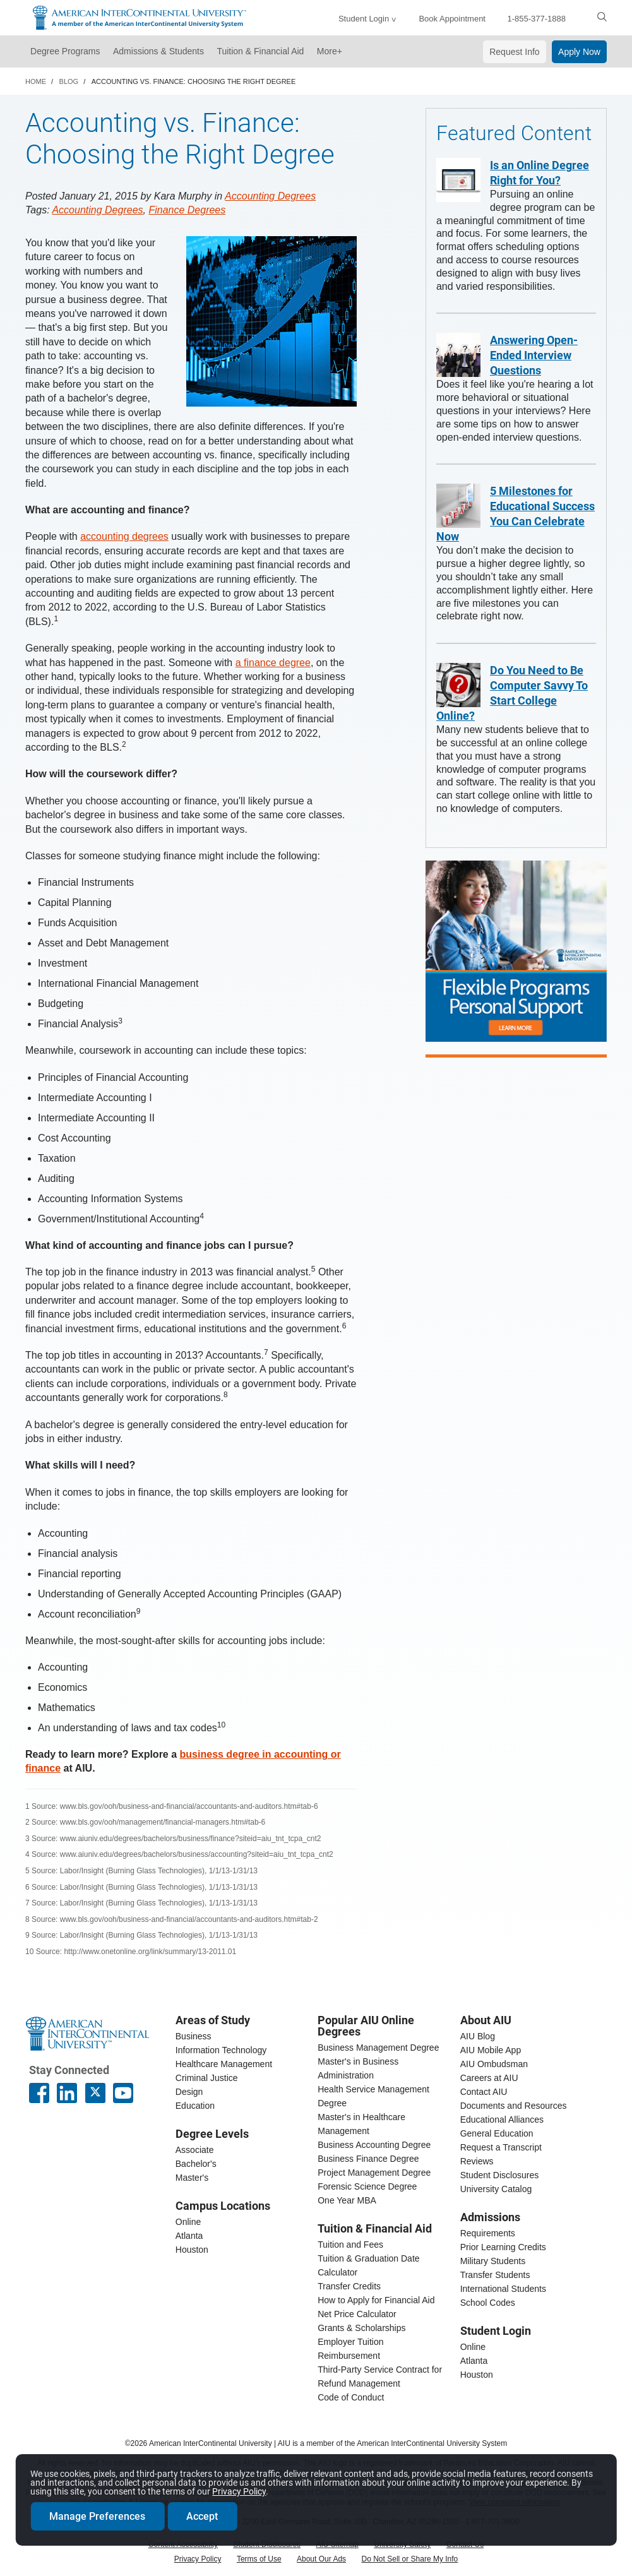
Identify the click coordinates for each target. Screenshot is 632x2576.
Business (194, 2036)
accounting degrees (124, 536)
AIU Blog (477, 2036)
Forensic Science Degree (367, 2186)
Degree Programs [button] (65, 51)
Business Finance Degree (368, 2159)
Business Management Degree (378, 2047)
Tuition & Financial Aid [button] (260, 51)
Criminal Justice (207, 2078)
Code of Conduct (351, 2397)
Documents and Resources (513, 2106)
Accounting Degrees (270, 196)
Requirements (487, 2233)
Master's (192, 2178)
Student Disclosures (499, 2175)
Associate (195, 2150)
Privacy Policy (198, 2559)
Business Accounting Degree (374, 2145)
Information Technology (221, 2050)
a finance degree (273, 662)
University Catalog (496, 2189)
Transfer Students (495, 2275)
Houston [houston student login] (476, 2375)
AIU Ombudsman (494, 2064)
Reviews (477, 2161)
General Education (497, 2133)
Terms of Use (259, 2559)
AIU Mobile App (491, 2050)
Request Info (514, 52)
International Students (503, 2289)
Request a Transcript (501, 2147)
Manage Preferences (98, 2515)
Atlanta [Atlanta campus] (189, 2236)
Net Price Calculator (357, 2314)
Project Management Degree (374, 2173)
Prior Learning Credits (503, 2247)
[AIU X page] (95, 2093)
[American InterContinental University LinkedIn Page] (67, 2093)
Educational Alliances (502, 2119)
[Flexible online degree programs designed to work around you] (516, 951)
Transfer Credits (349, 2286)
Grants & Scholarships (361, 2328)
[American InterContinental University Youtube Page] (123, 2093)
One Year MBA (347, 2200)
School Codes (487, 2303)
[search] (602, 16)
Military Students (492, 2261)
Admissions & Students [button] (158, 51)
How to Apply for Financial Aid (376, 2300)
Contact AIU (484, 2092)
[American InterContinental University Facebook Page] (39, 2093)
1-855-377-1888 (536, 18)
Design (189, 2092)
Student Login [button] (363, 18)
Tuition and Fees (350, 2244)
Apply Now (579, 52)
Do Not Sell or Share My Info (410, 2559)
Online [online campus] (188, 2222)
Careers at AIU (489, 2078)
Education (195, 2106)
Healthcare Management (224, 2064)
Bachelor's (196, 2164)
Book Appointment (452, 18)
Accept (202, 2515)
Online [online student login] (473, 2347)
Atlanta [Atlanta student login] (474, 2361)
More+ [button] (329, 51)
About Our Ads (321, 2559)
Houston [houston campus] (192, 2250)
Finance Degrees (186, 210)
